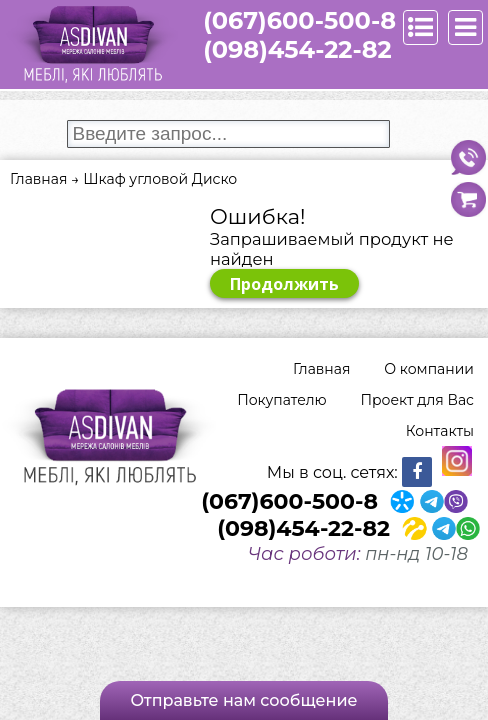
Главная (321, 369)
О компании (429, 369)
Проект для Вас (417, 400)
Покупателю (281, 400)
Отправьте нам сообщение (243, 700)
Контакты (440, 431)
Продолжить (284, 284)
